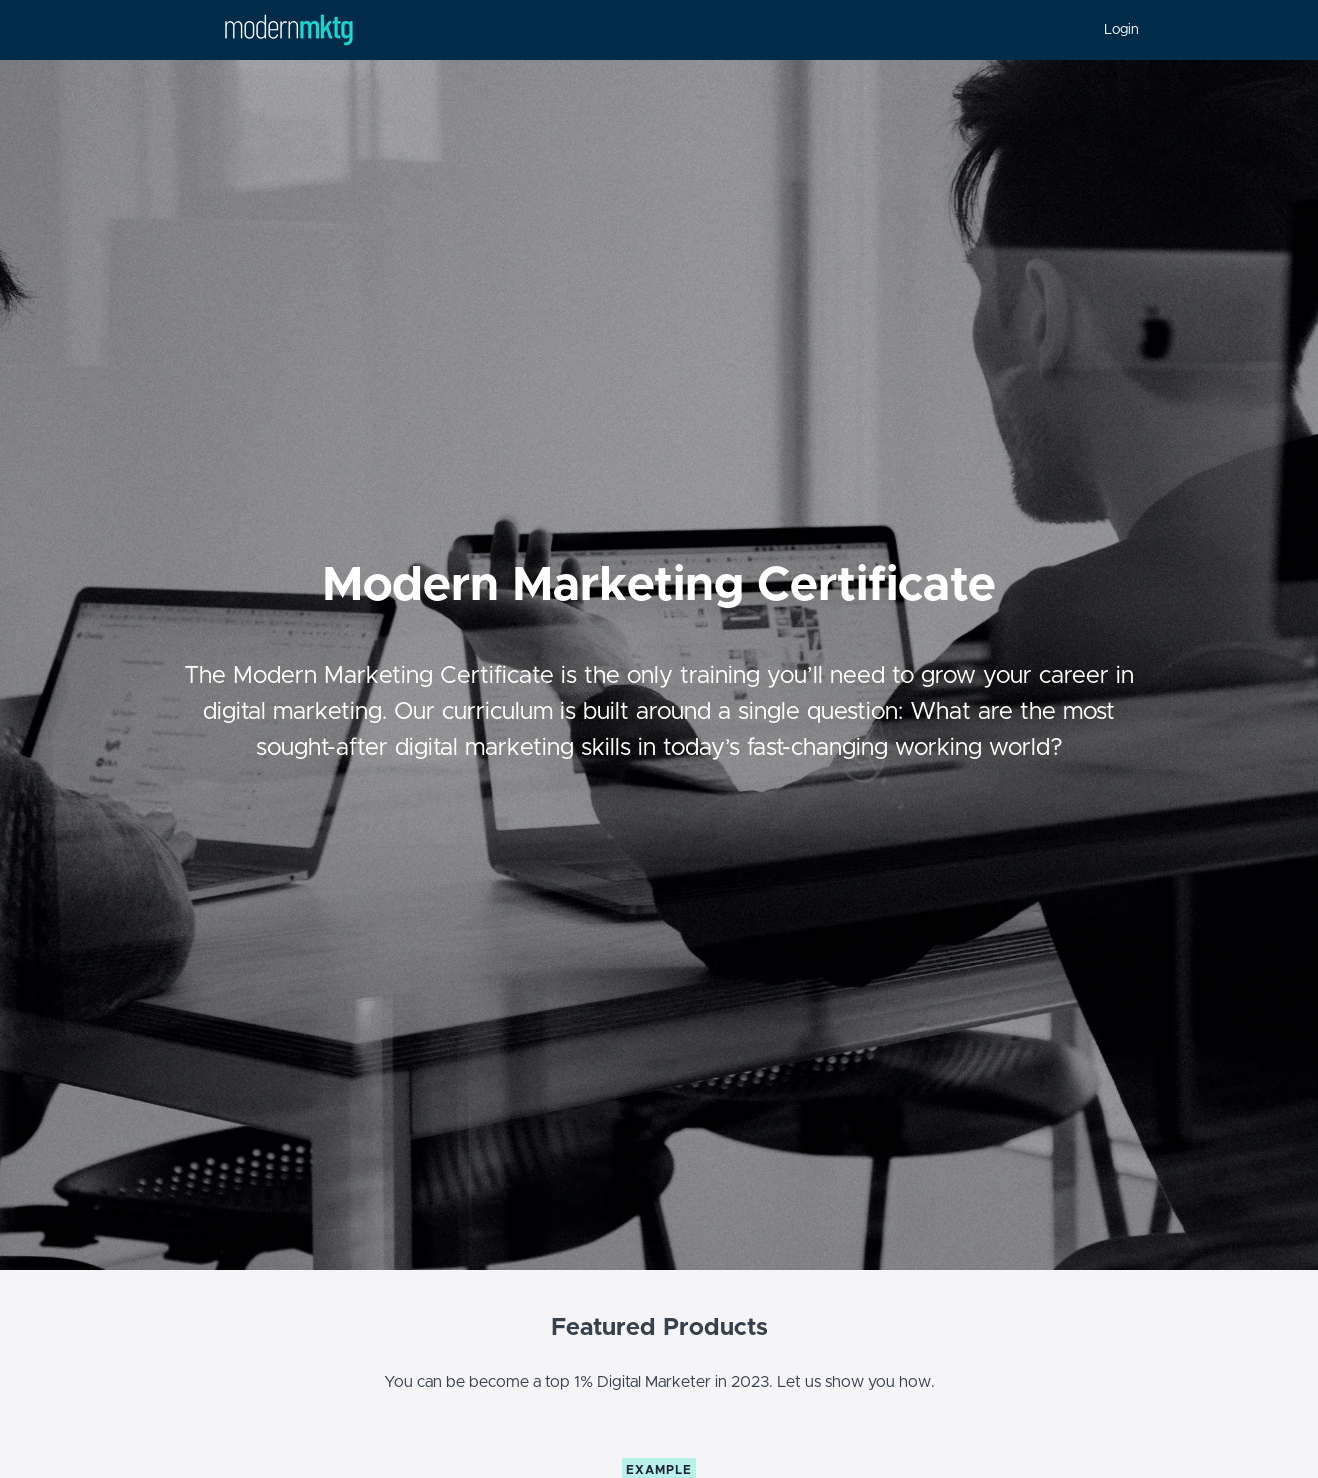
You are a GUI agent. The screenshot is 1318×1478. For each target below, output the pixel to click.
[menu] (1113, 30)
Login (1121, 30)
